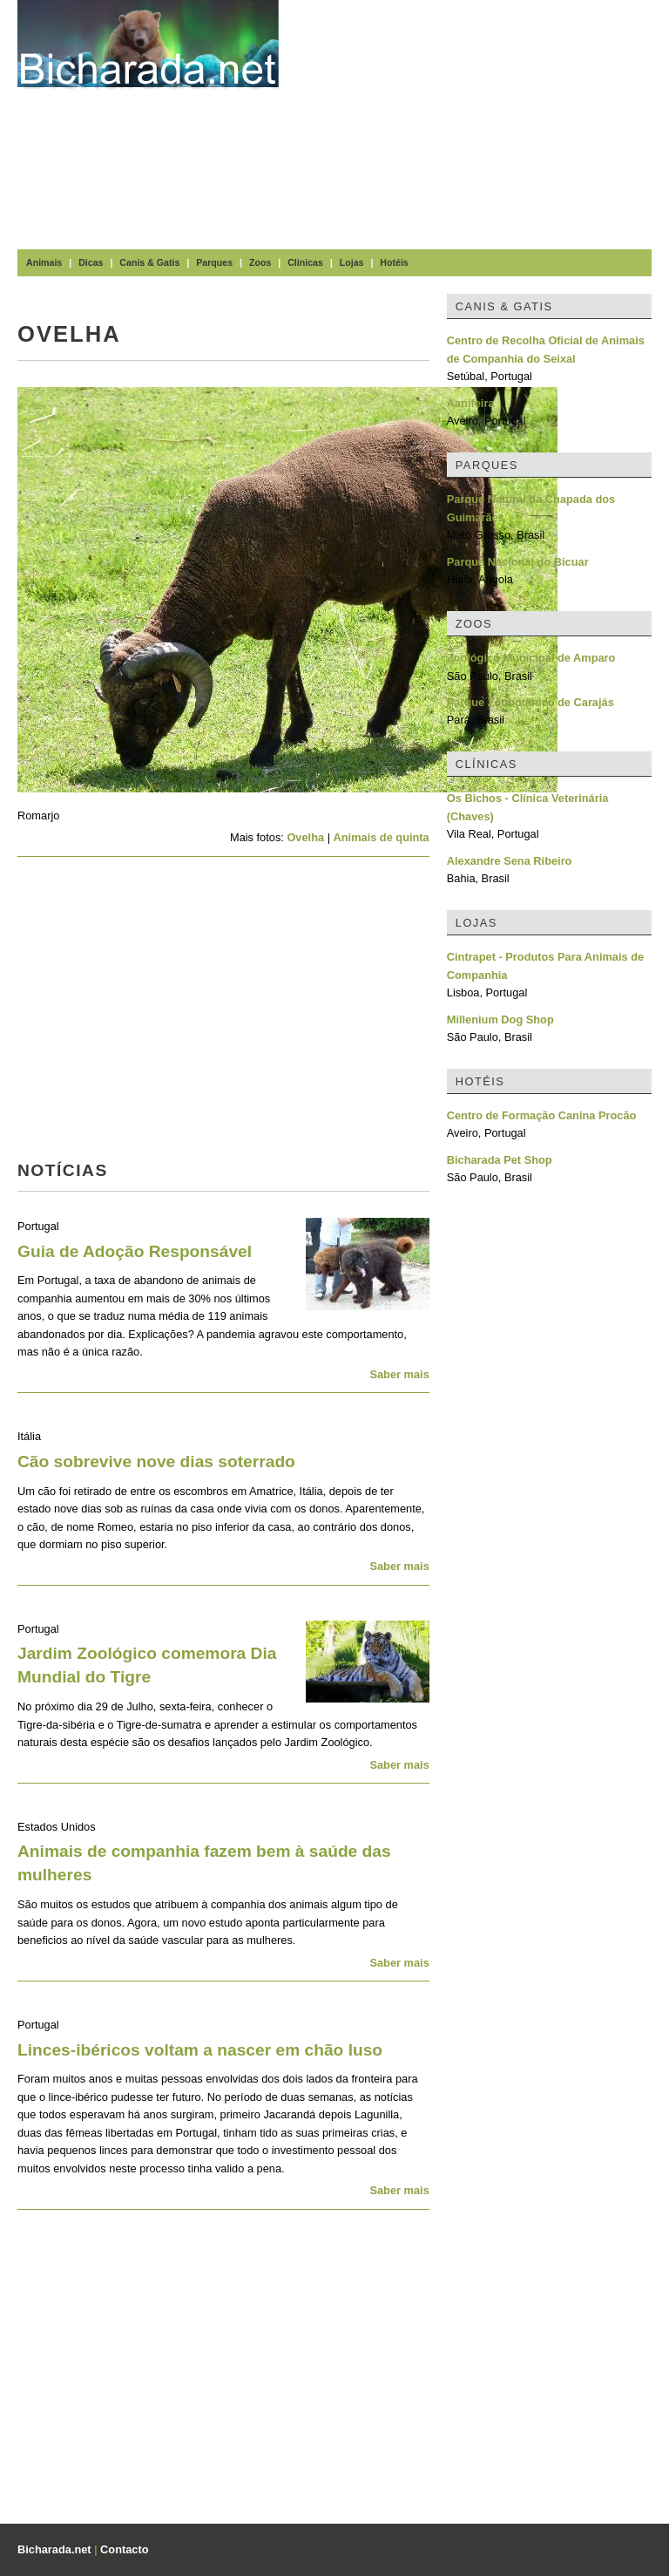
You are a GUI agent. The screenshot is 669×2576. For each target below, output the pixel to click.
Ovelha (305, 837)
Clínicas (305, 262)
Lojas (352, 262)
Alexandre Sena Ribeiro (509, 860)
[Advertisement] (482, 122)
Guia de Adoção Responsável (134, 1251)
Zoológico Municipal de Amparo (531, 657)
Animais (44, 262)
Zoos (260, 262)
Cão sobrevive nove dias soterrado (156, 1461)
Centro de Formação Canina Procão (542, 1115)
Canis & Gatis (149, 262)
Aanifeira (471, 403)
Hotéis (394, 262)
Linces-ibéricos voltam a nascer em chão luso (199, 2050)
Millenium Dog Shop (500, 1019)
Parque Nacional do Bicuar (518, 561)
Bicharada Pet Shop (499, 1159)
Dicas (90, 262)
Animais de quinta (381, 837)
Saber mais (399, 1374)
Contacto (124, 2549)
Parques (214, 262)
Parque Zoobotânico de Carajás (530, 702)
